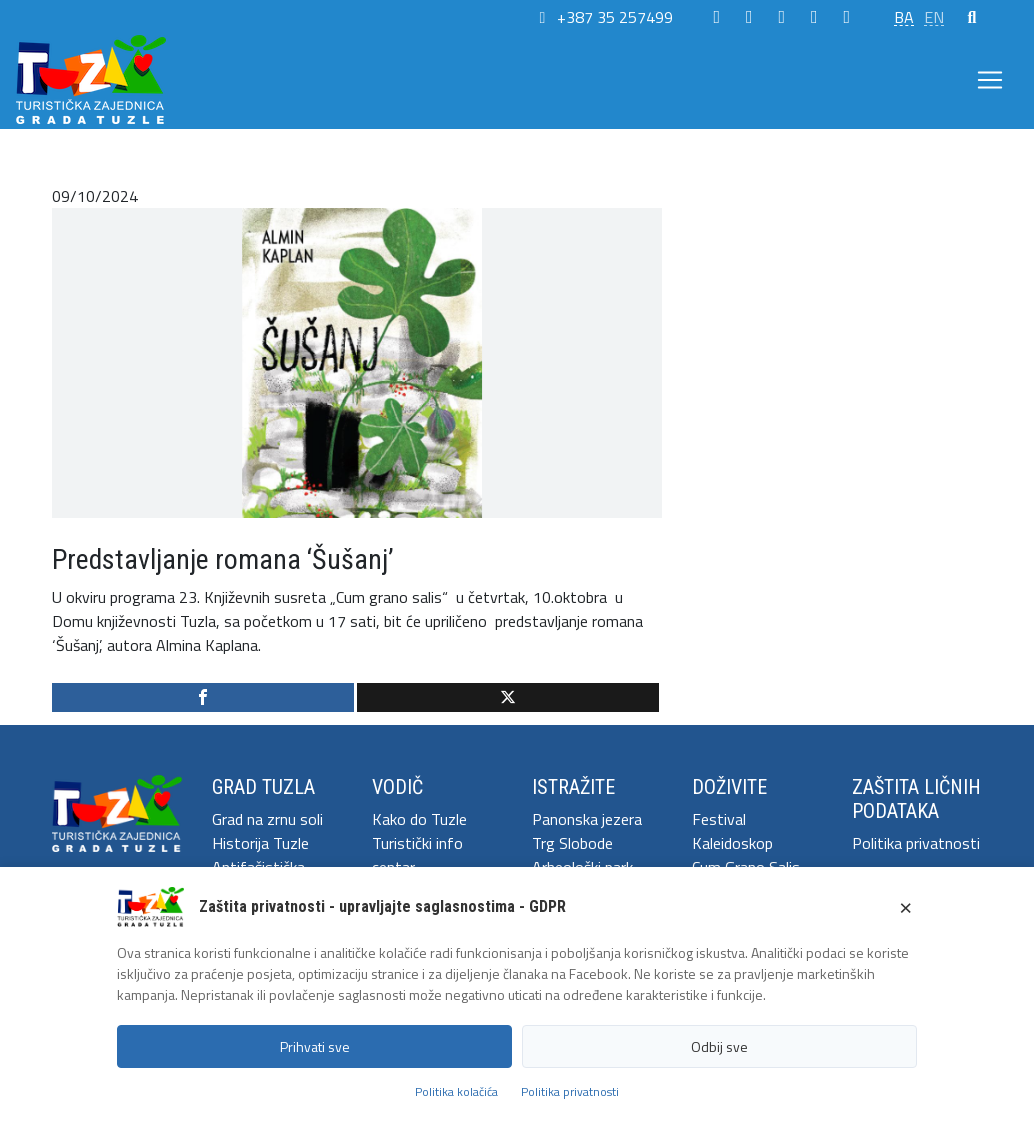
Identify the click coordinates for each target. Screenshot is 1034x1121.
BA (904, 17)
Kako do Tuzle (419, 819)
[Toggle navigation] (990, 80)
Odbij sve (719, 1046)
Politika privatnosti (916, 843)
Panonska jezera (587, 819)
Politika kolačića (456, 1091)
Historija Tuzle (260, 843)
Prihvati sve (315, 1046)
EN (934, 17)
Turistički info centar (417, 855)
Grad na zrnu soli (267, 819)
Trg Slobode (572, 843)
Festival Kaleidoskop (732, 831)
